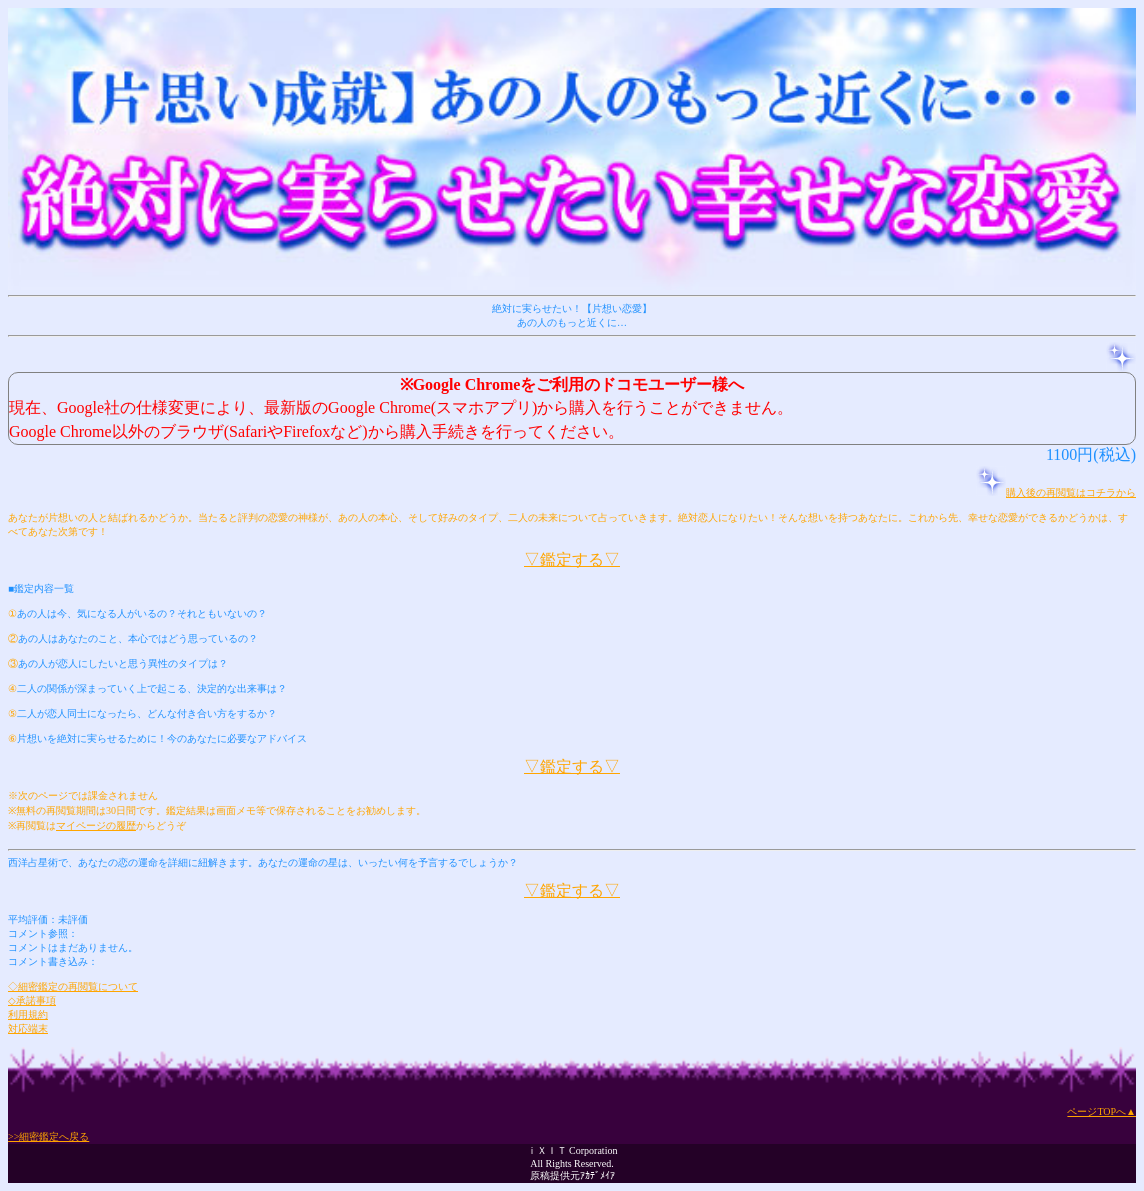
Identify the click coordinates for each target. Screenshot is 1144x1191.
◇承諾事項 (32, 1000)
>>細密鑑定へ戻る (48, 1136)
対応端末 (28, 1028)
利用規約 (28, 1014)
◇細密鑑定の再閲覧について (73, 986)
